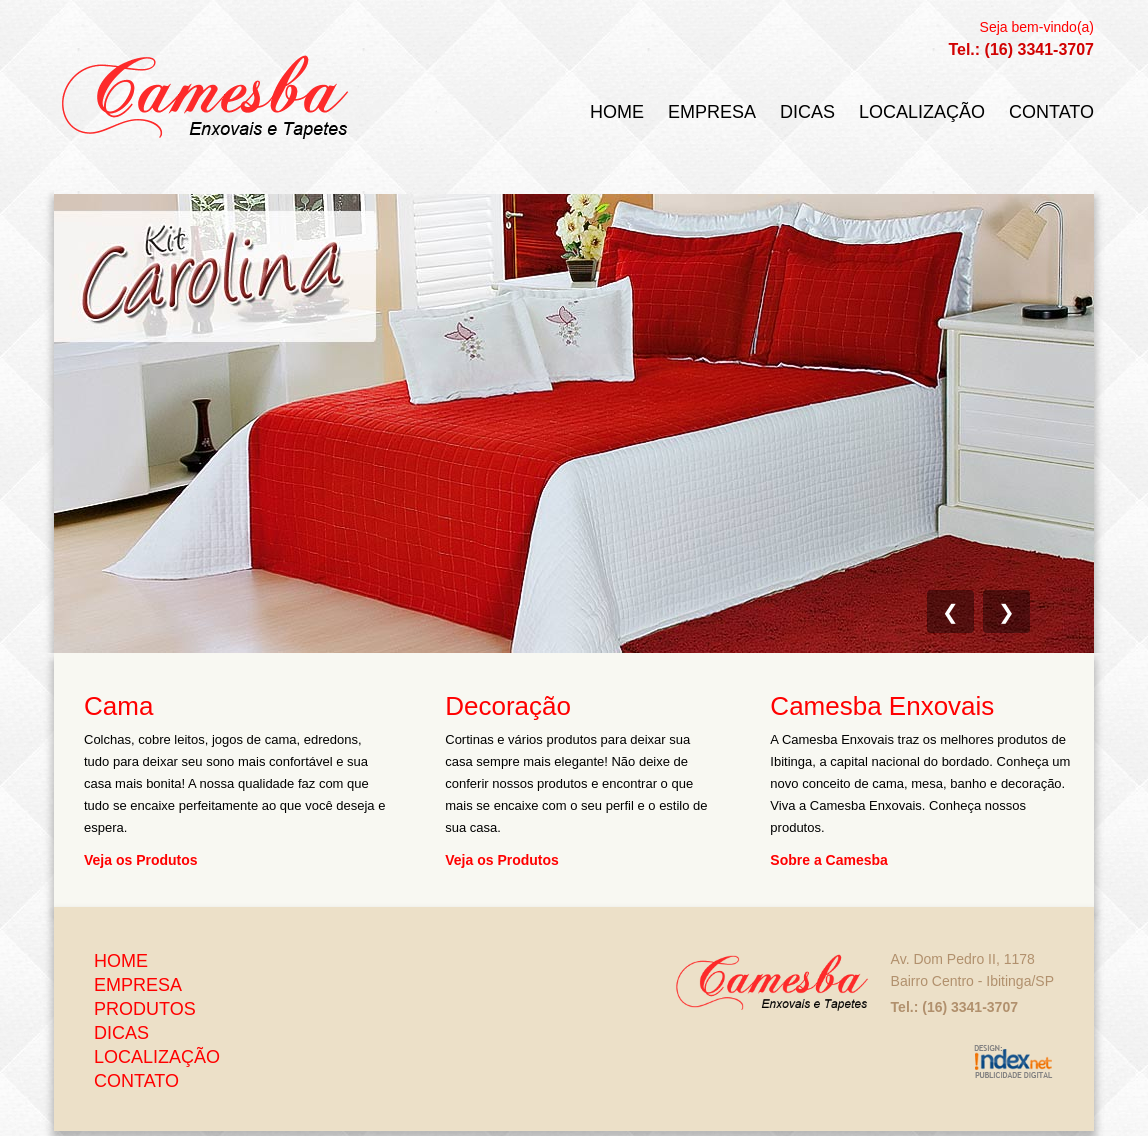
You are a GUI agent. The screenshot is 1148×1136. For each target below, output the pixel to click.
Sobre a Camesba (829, 859)
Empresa (712, 111)
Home (617, 111)
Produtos (145, 1009)
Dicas (807, 111)
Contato (1051, 111)
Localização (922, 111)
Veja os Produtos (141, 859)
